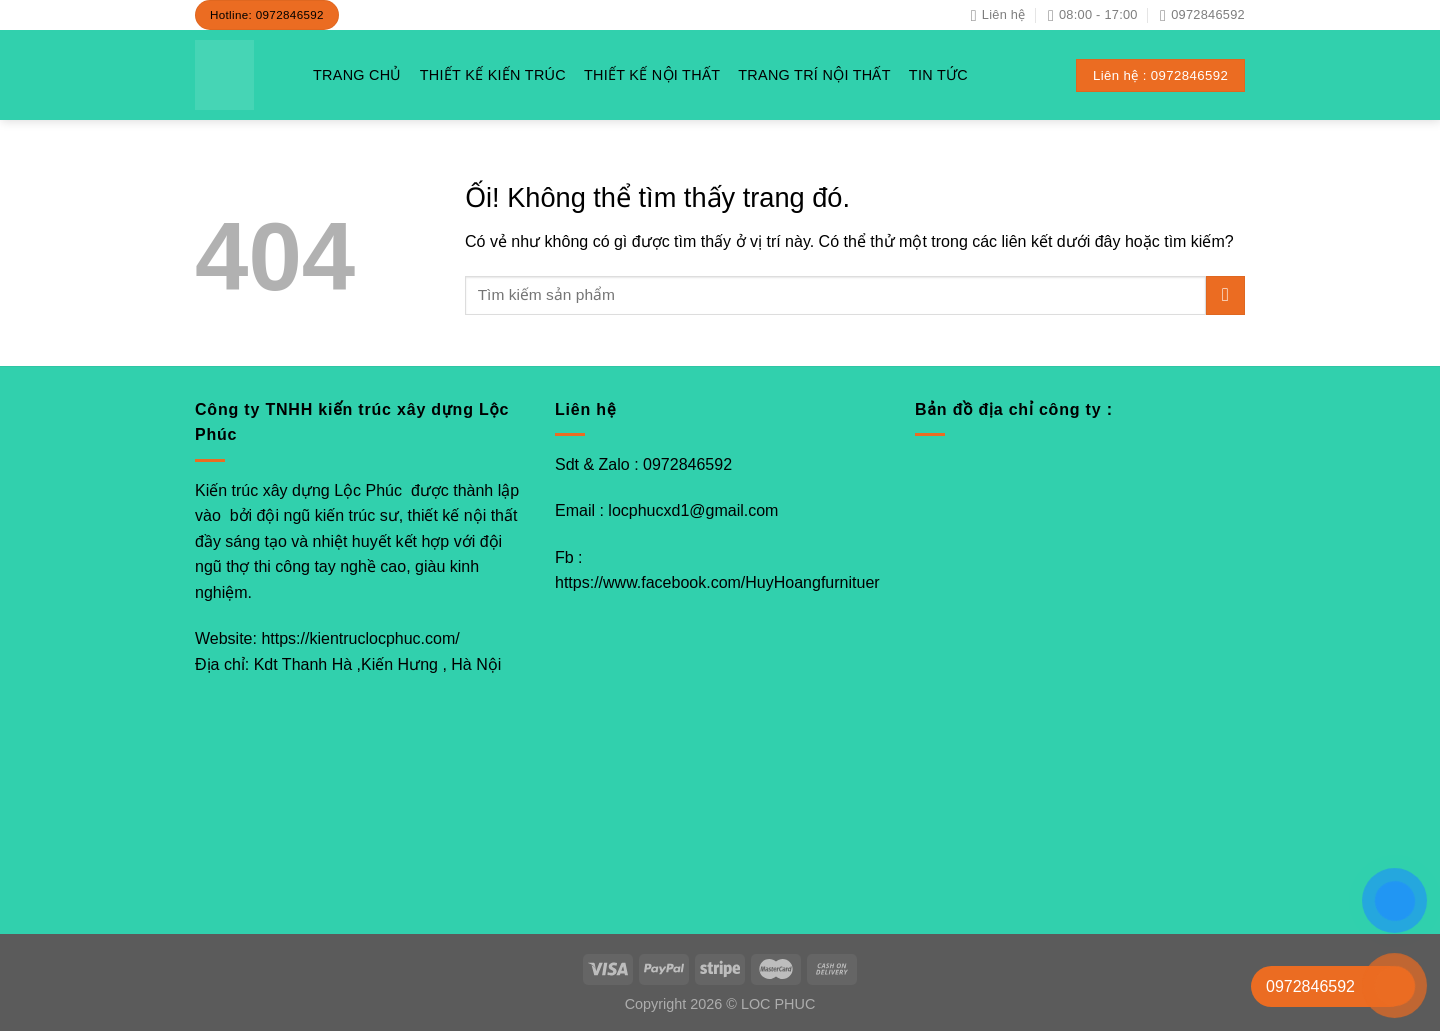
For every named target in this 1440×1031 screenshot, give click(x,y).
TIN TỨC (938, 75)
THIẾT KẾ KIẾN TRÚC (493, 75)
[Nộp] (1225, 295)
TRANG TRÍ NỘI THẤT (814, 75)
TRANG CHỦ (357, 75)
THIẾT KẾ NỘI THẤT (652, 75)
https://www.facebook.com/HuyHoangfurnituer (717, 582)
